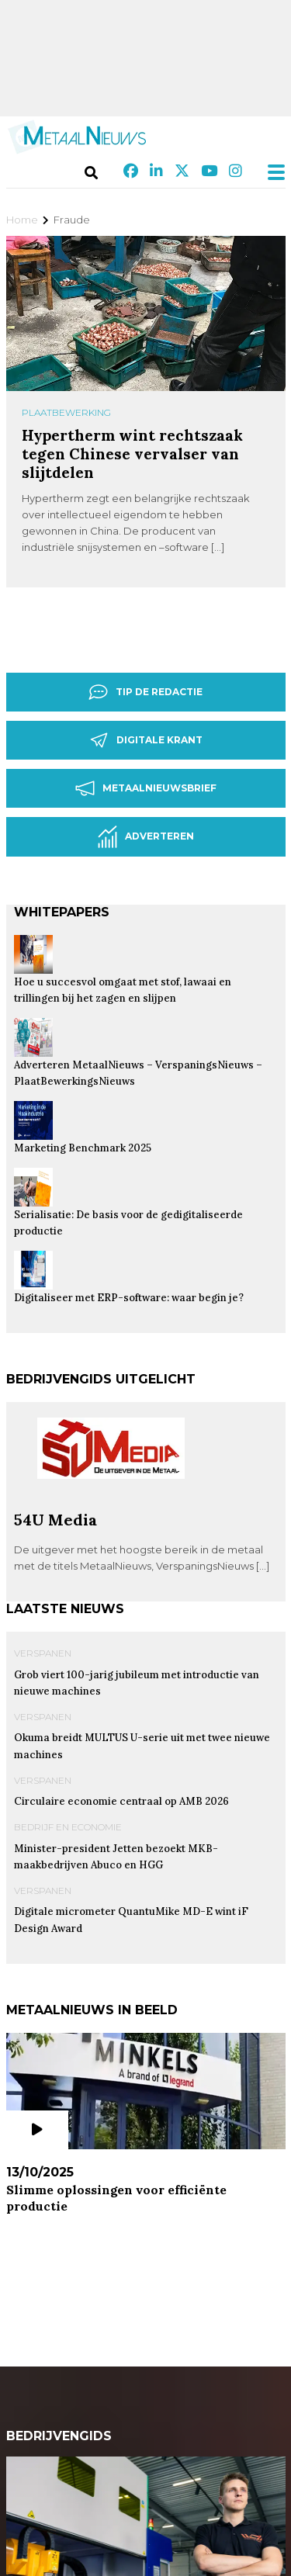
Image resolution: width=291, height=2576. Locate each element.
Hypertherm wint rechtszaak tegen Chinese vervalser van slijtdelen (132, 454)
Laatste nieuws (65, 1608)
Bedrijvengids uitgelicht (101, 1379)
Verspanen (42, 1653)
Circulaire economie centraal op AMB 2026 (121, 1801)
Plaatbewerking (66, 412)
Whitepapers (61, 912)
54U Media (55, 1519)
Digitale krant (146, 740)
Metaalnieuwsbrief (146, 788)
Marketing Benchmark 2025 (82, 1148)
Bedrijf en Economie (68, 1827)
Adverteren (146, 837)
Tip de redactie (145, 692)
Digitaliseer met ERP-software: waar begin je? (129, 1297)
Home (22, 219)
